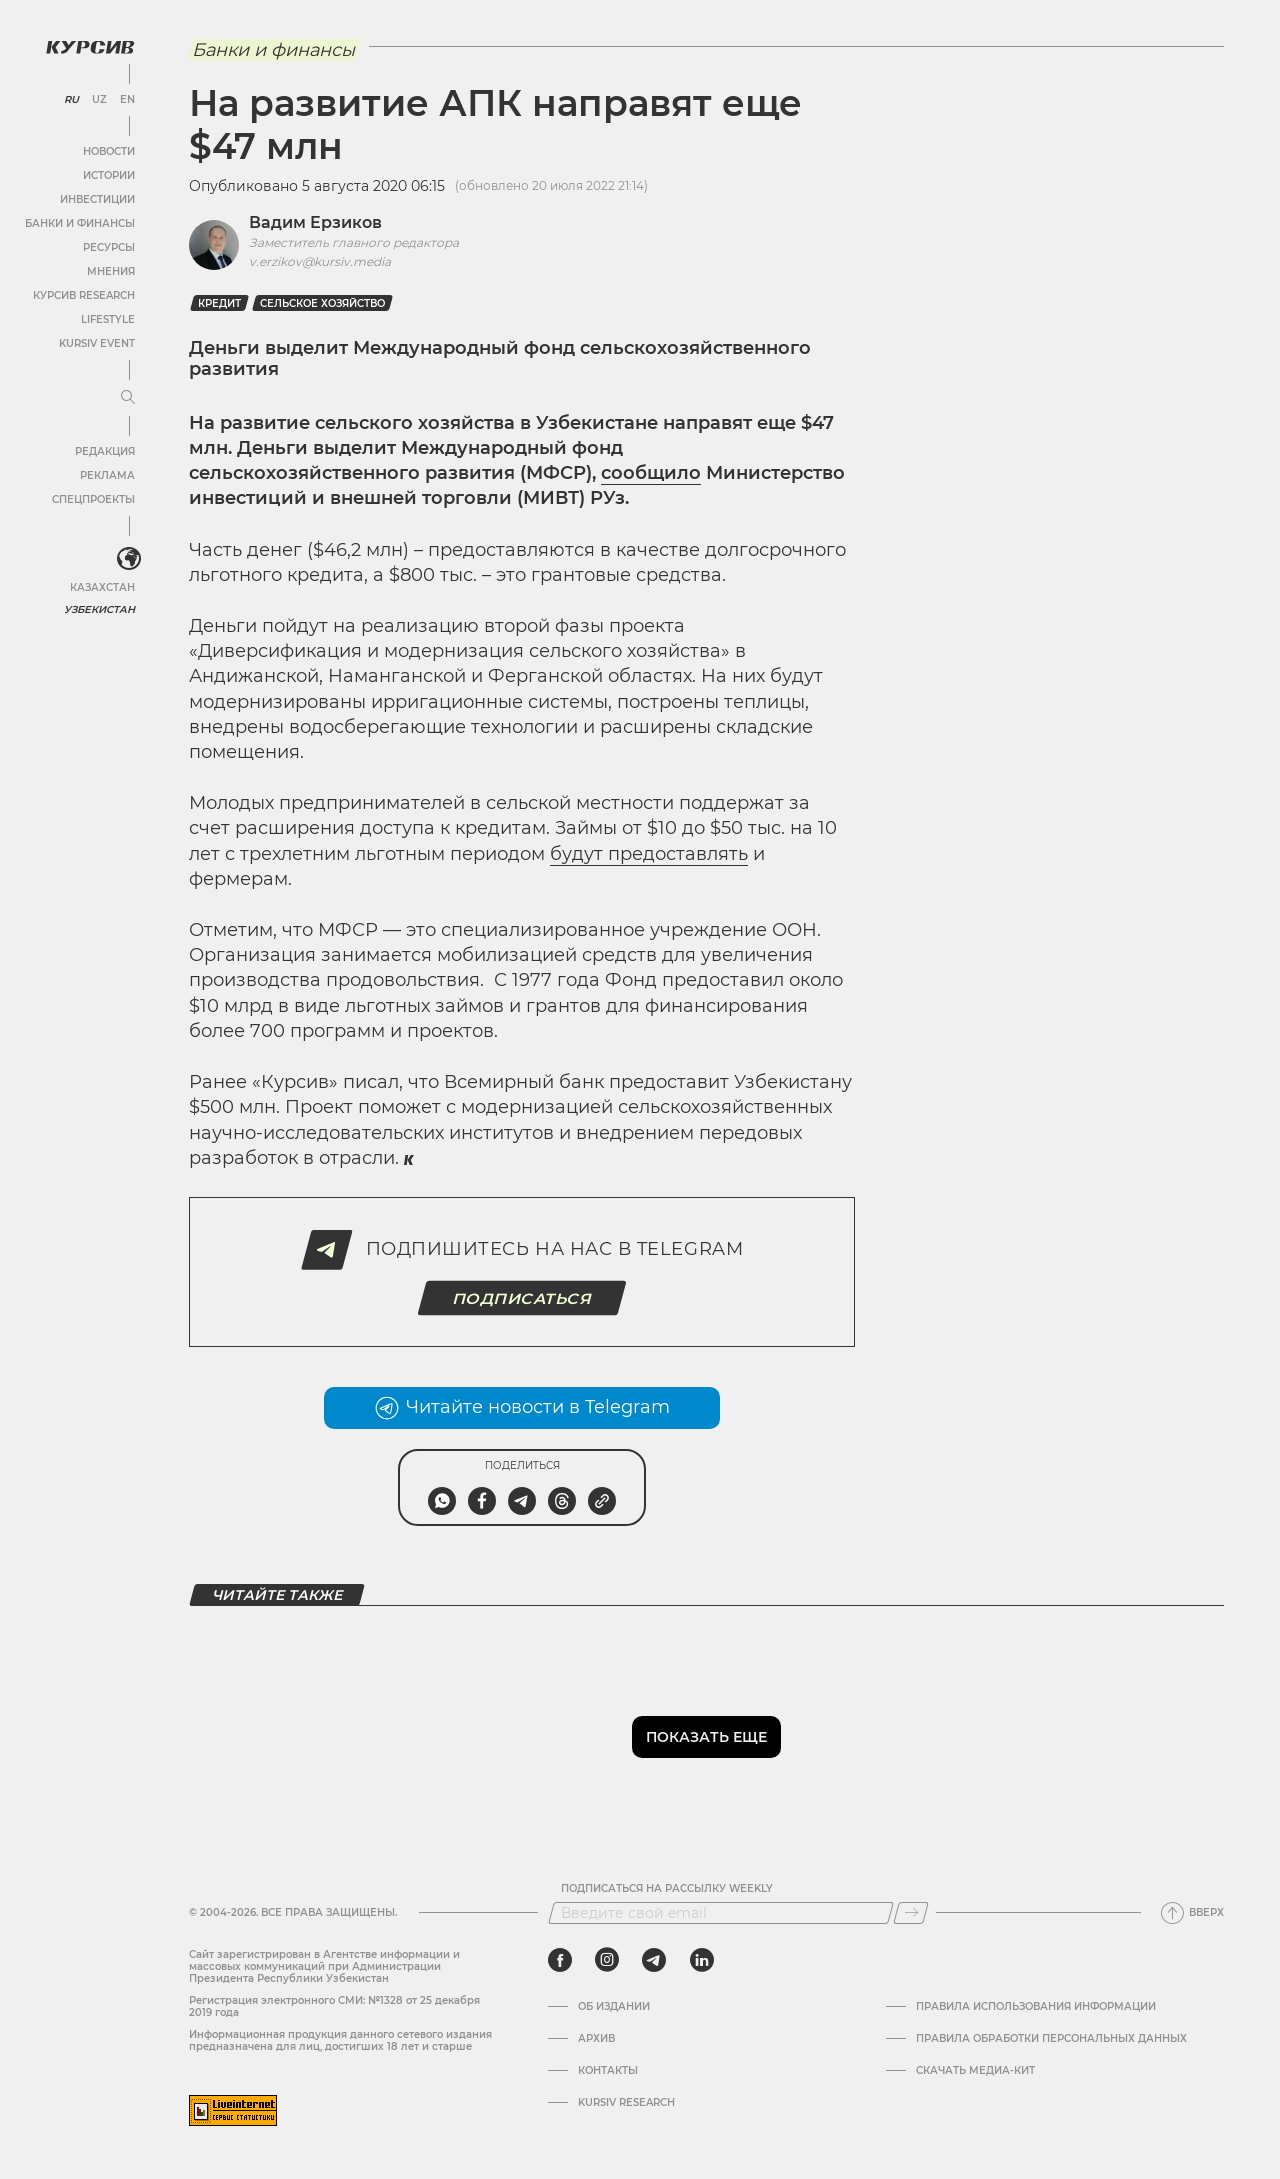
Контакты (608, 2071)
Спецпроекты (93, 499)
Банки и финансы (80, 223)
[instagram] (607, 1960)
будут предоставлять (649, 854)
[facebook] (560, 1960)
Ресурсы (109, 247)
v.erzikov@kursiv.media (320, 261)
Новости (109, 151)
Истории (109, 175)
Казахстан (102, 587)
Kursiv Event (97, 343)
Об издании (614, 2007)
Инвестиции (97, 199)
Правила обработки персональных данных (1051, 2039)
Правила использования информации (1036, 2007)
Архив (596, 2039)
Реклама (107, 475)
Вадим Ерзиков (315, 222)
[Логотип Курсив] (90, 47)
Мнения (111, 271)
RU (71, 100)
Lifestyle (108, 319)
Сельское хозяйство (322, 303)
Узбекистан (99, 609)
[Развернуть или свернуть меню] (128, 398)
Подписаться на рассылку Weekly (667, 1889)
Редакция (105, 451)
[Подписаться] (911, 1913)
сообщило (651, 473)
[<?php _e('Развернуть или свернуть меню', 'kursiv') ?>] (129, 559)
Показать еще (706, 1737)
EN (127, 100)
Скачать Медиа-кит (975, 2071)
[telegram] (654, 1960)
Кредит (219, 303)
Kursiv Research (626, 2103)
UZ (99, 100)
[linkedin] (701, 1960)
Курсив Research (84, 295)
